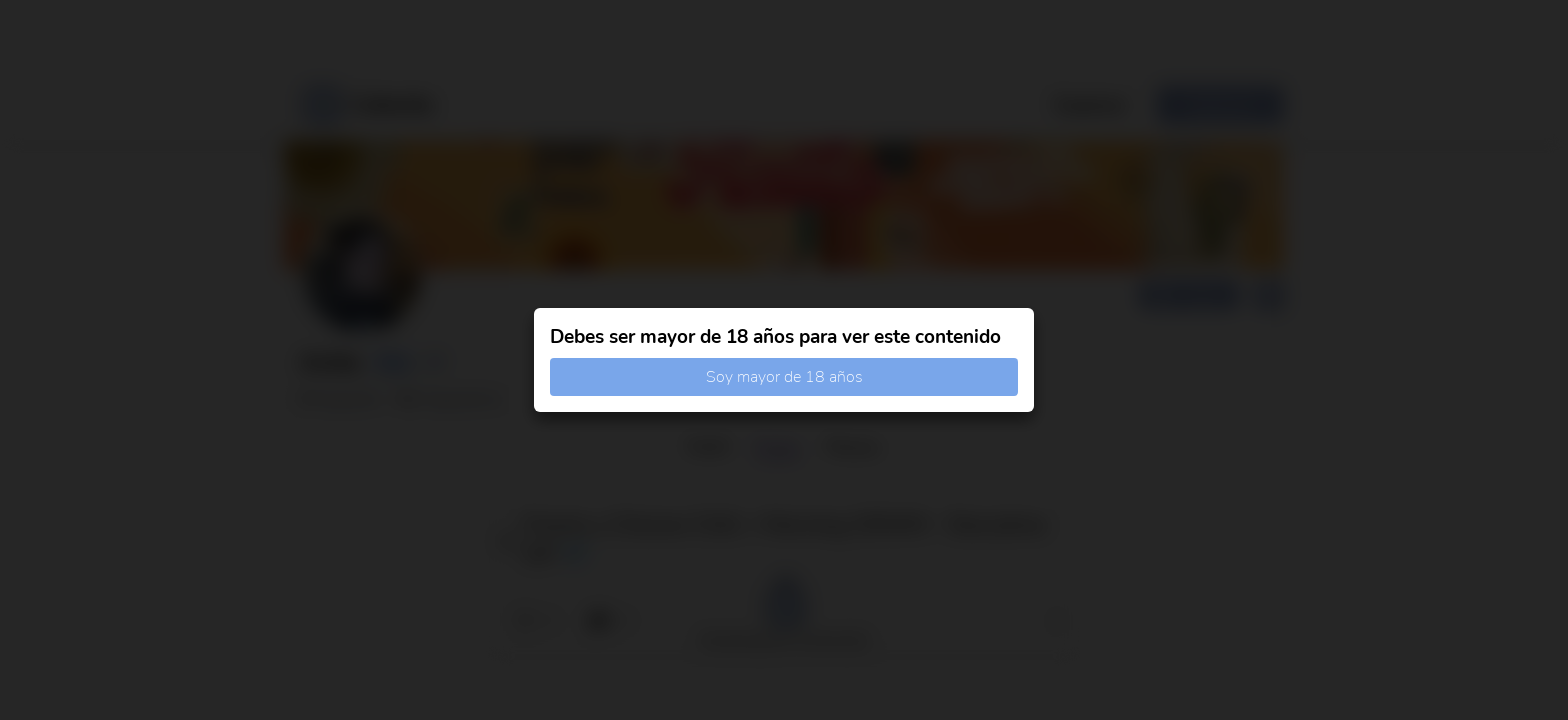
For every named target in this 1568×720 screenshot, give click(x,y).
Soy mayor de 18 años (784, 377)
